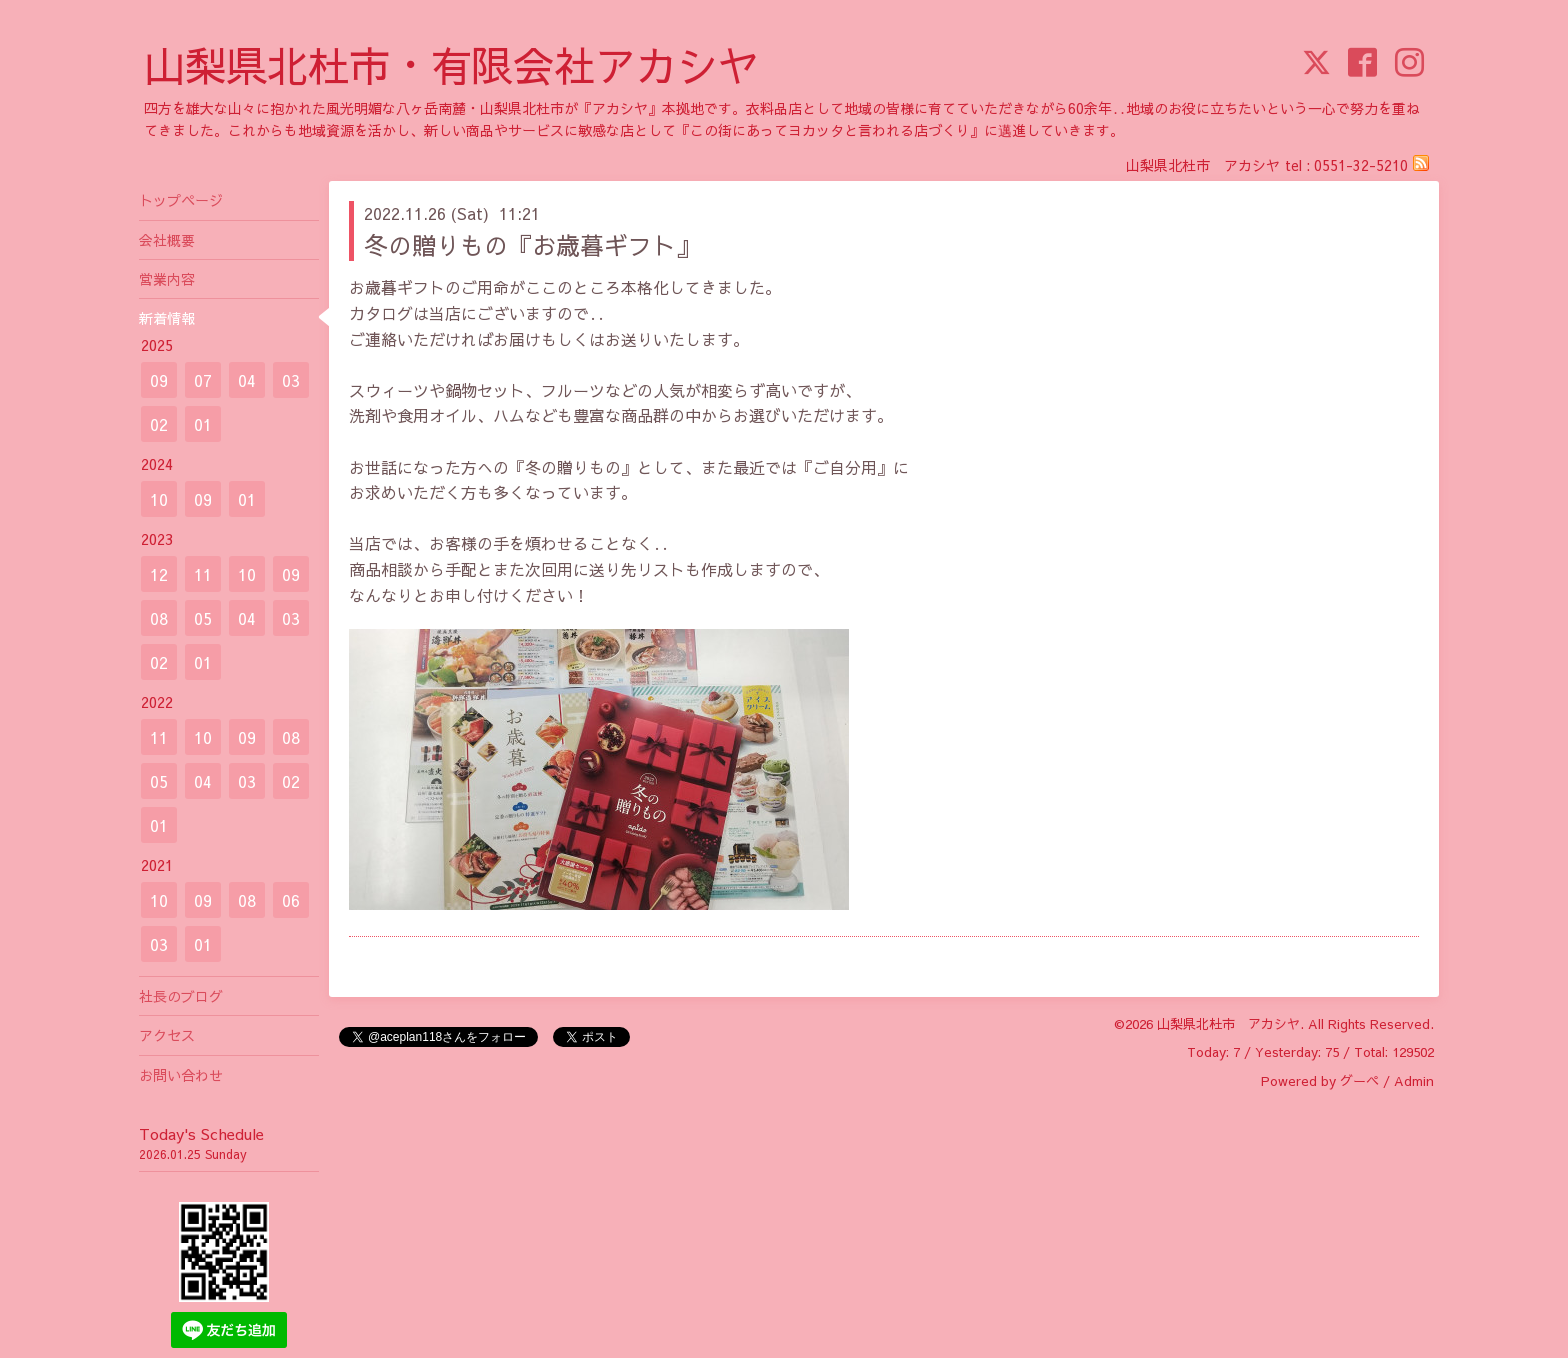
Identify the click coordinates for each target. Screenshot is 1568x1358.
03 (291, 380)
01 (203, 424)
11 (203, 574)
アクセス (167, 1035)
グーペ (1359, 1081)
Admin (1414, 1081)
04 (247, 380)
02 (159, 424)
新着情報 (167, 318)
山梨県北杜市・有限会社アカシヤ (451, 64)
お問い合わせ (181, 1075)
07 (203, 380)
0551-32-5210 (1361, 165)
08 (159, 618)
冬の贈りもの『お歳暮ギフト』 (532, 245)
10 (159, 499)
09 (159, 380)
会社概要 (167, 240)
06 (291, 900)
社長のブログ (181, 996)
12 (159, 574)
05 (203, 618)
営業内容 (167, 279)
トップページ (181, 200)
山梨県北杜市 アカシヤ (1228, 1024)
